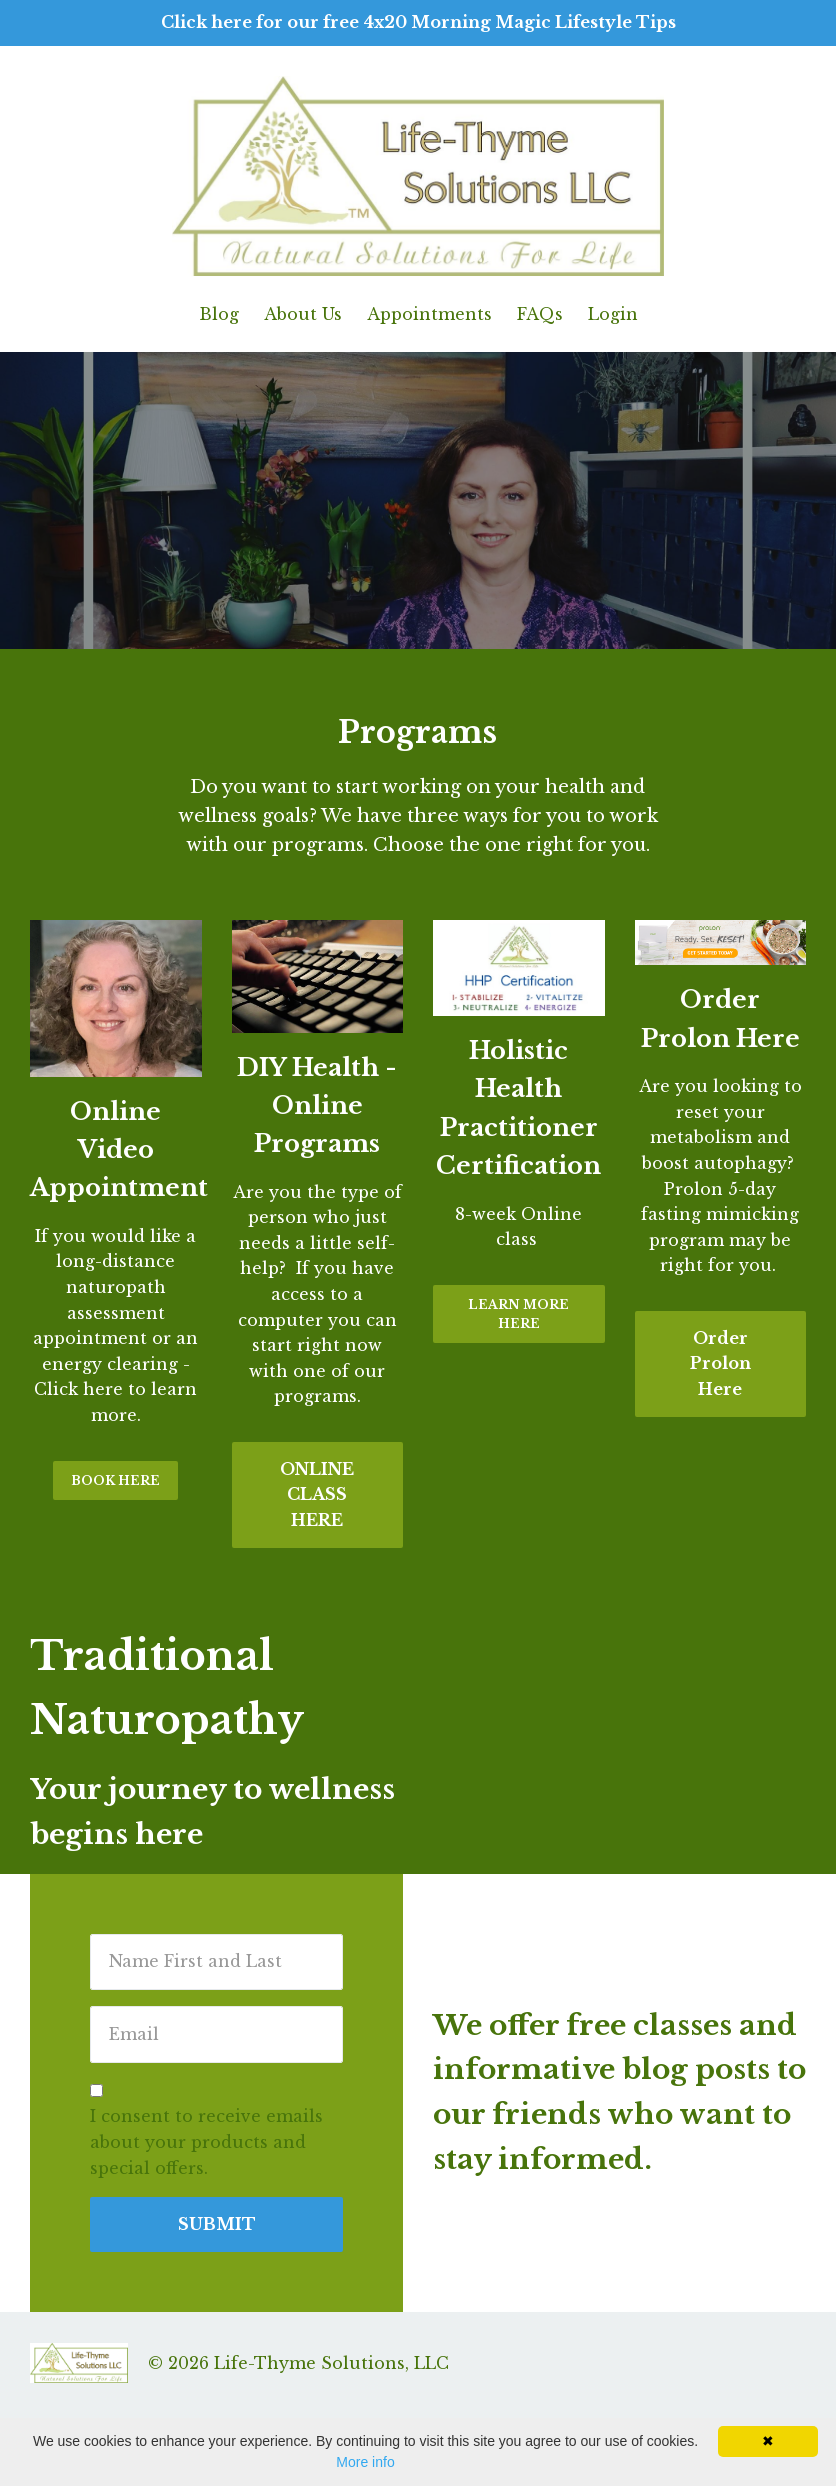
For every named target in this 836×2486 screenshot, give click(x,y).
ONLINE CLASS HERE (317, 1494)
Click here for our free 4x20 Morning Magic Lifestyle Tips (418, 22)
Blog (219, 314)
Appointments (429, 314)
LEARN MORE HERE (518, 1314)
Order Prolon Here (720, 1363)
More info (365, 2462)
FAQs (540, 314)
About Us (303, 314)
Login (613, 314)
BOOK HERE (115, 1480)
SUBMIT (217, 2224)
